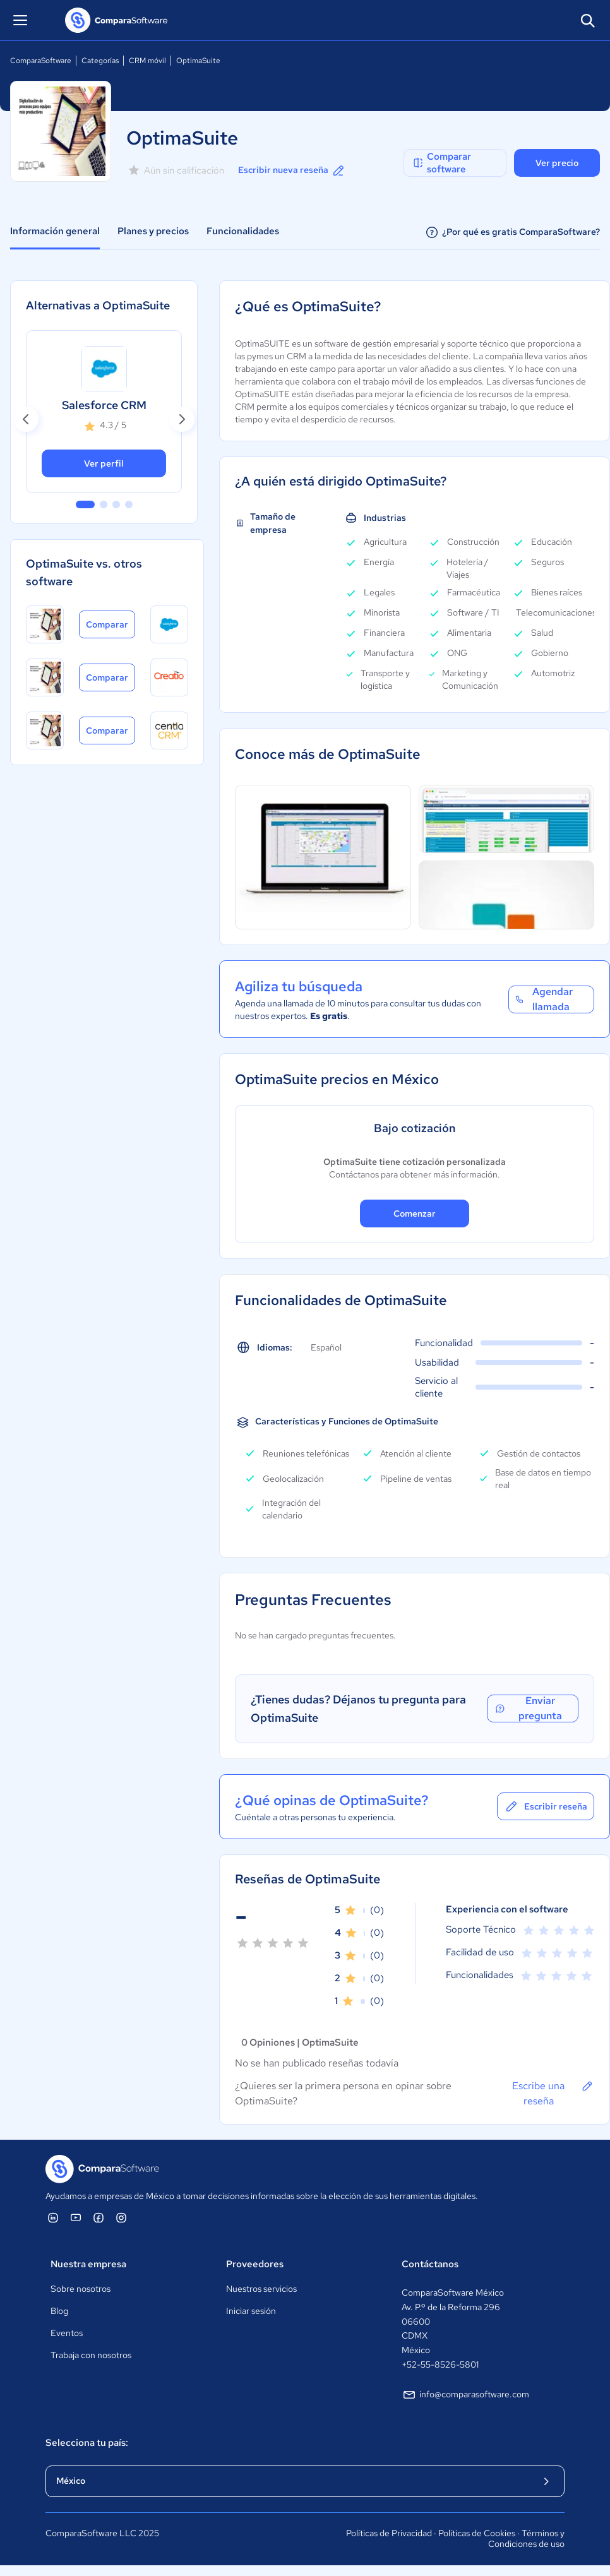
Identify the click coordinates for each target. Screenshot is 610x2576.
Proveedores (255, 2264)
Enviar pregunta (528, 1708)
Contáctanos (430, 2264)
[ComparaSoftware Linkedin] (53, 2217)
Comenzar (414, 1213)
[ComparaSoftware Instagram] (121, 2217)
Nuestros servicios (261, 2288)
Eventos (67, 2333)
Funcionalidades (242, 231)
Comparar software (441, 163)
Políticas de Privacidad (389, 2533)
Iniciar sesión (251, 2311)
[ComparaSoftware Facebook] (98, 2217)
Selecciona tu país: (86, 2442)
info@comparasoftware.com (465, 2394)
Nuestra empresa (88, 2264)
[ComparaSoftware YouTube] (75, 2217)
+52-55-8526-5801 (440, 2364)
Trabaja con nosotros (91, 2355)
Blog (59, 2311)
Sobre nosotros (81, 2288)
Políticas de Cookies (476, 2533)
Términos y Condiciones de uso (526, 2538)
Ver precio (556, 163)
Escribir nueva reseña (292, 170)
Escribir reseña (545, 1806)
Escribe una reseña (553, 2093)
